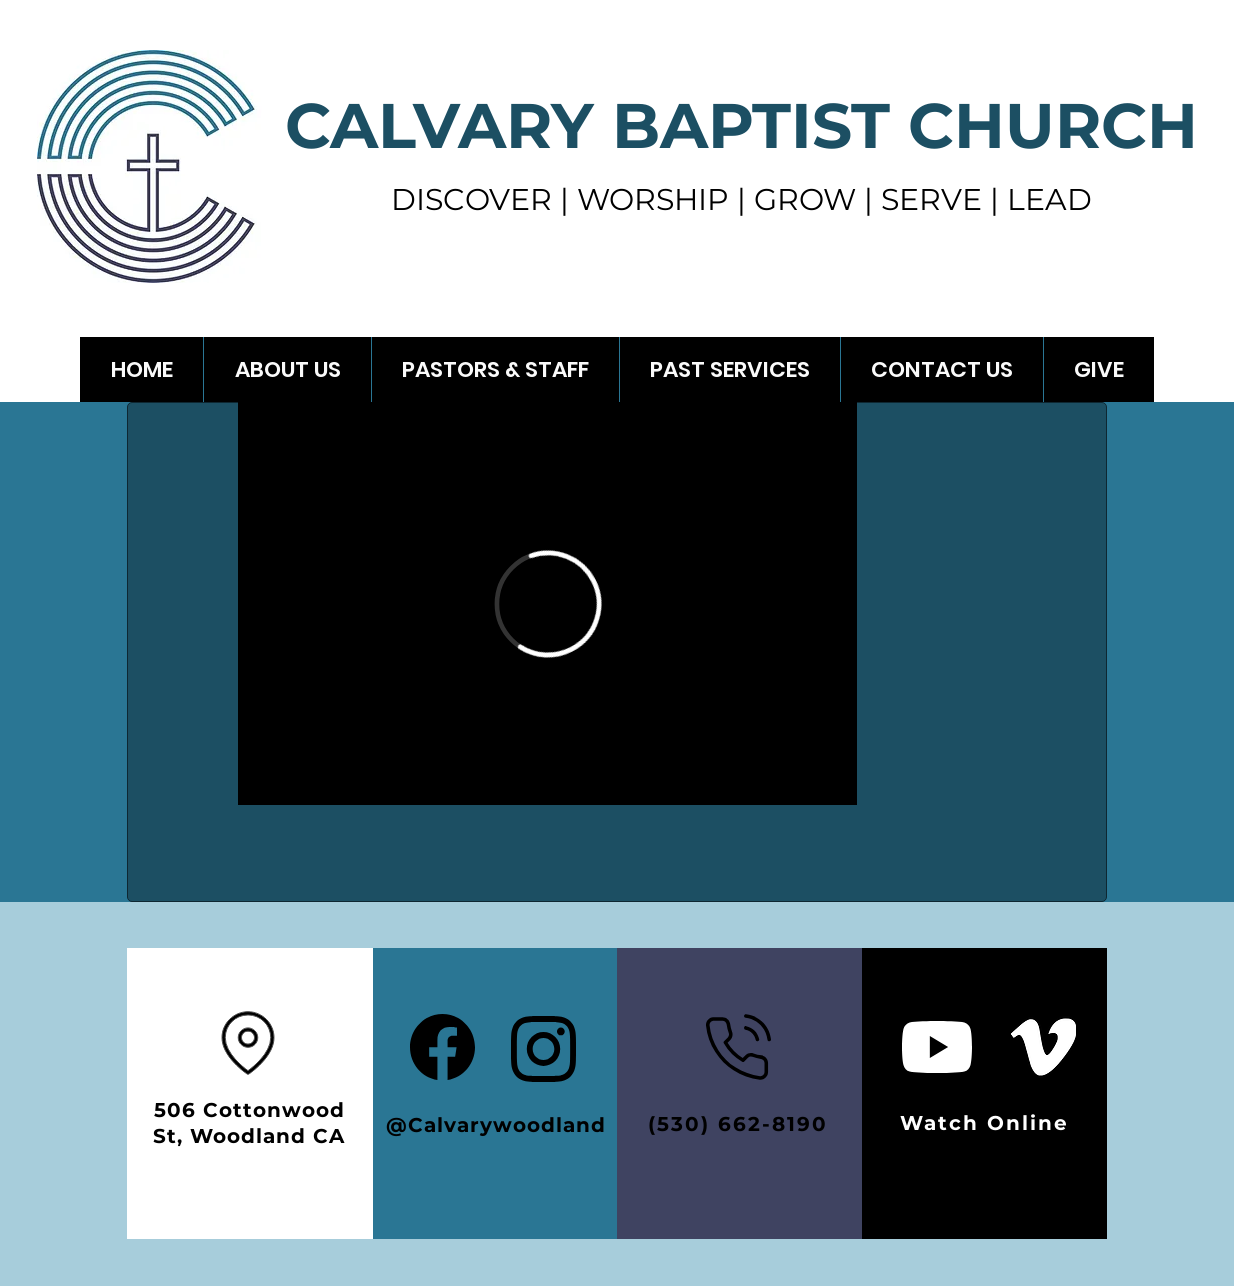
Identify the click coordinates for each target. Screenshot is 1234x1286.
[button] (729, 369)
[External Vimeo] (547, 603)
